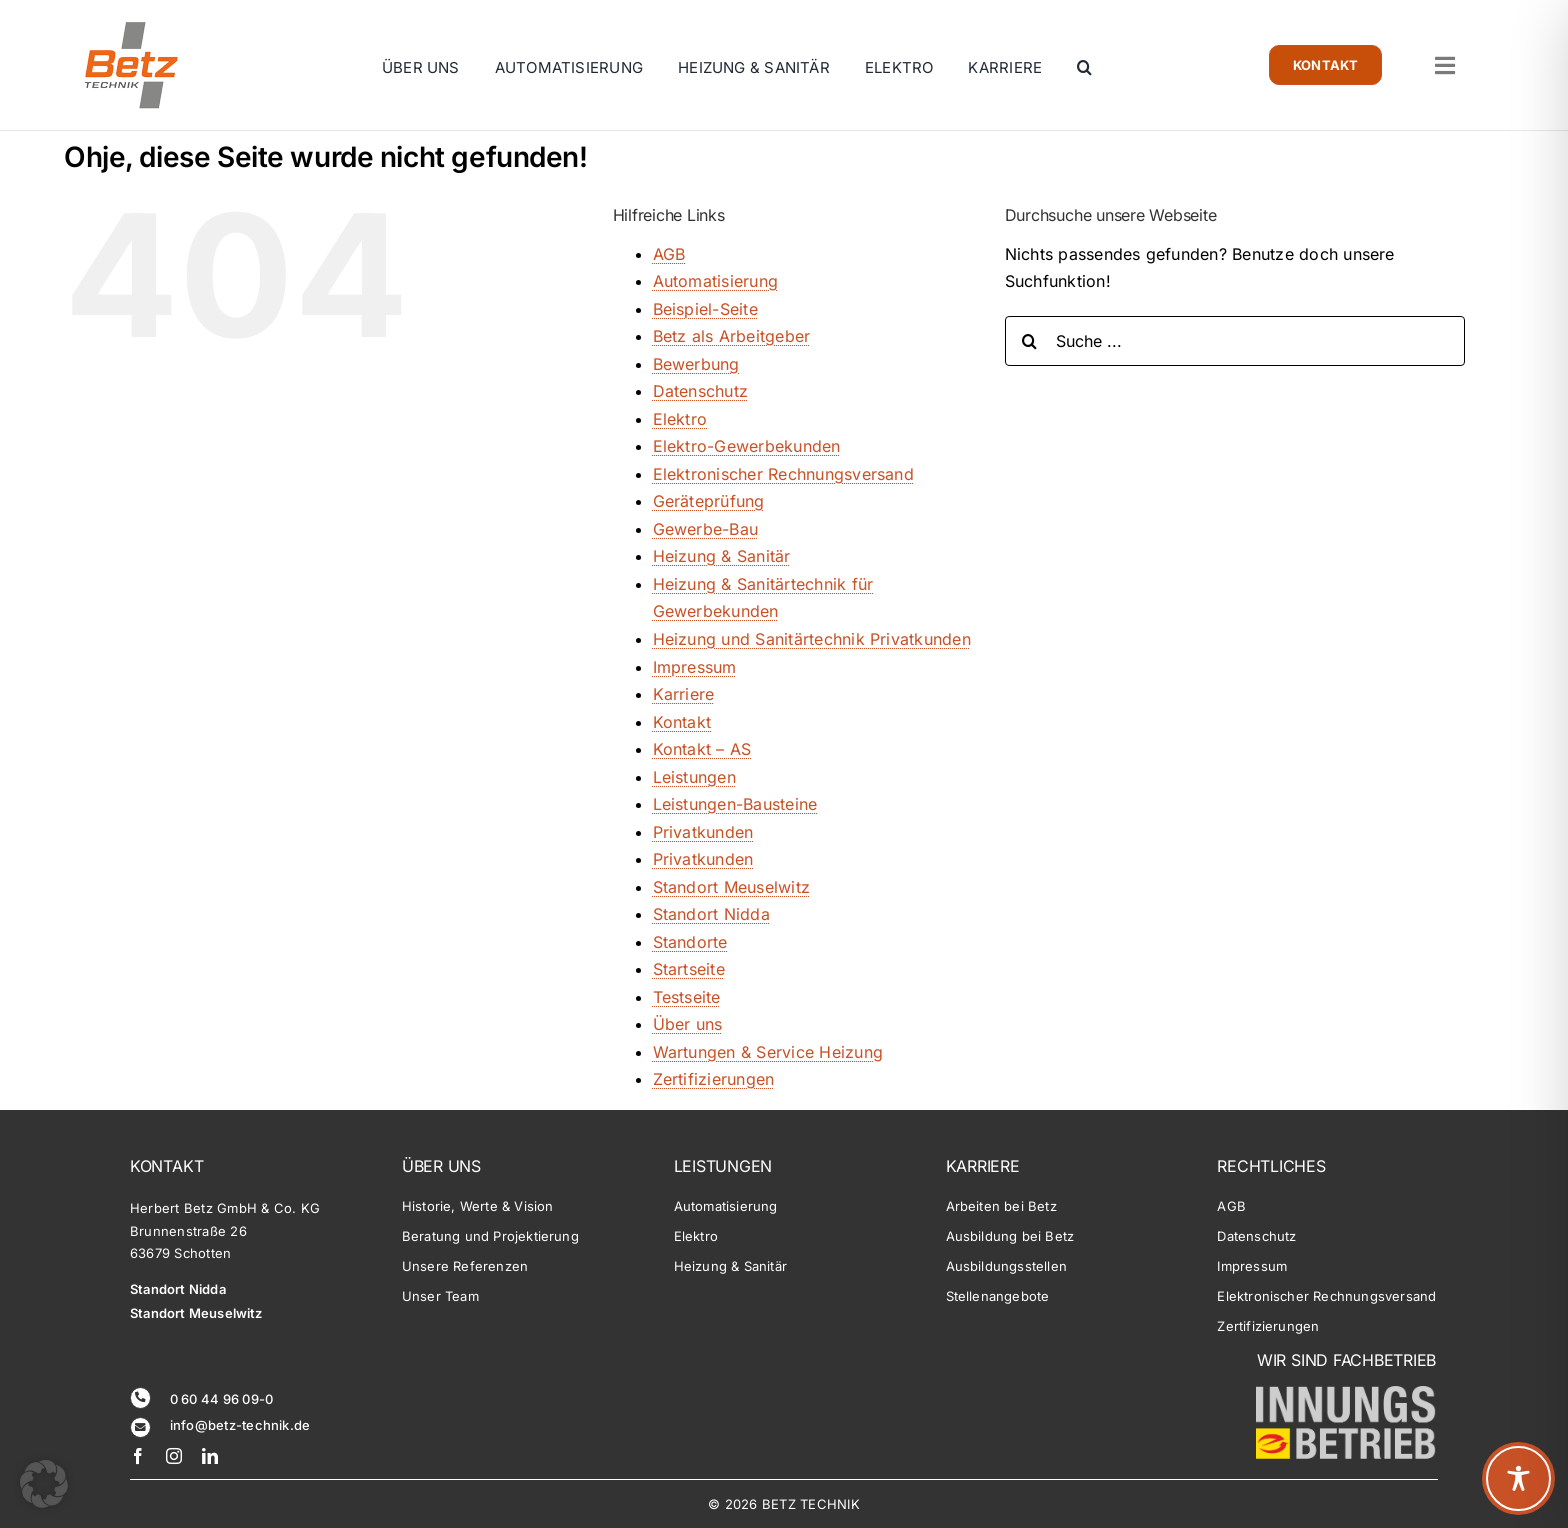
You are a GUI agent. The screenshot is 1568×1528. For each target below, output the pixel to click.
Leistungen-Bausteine (735, 804)
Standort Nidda (711, 914)
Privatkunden (703, 832)
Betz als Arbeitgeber (732, 336)
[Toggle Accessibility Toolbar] (1518, 1478)
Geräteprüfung (709, 501)
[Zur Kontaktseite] (1325, 65)
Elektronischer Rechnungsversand (783, 474)
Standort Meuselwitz (732, 887)
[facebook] (138, 1456)
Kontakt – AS (702, 749)
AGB (669, 254)
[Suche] (1030, 341)
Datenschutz (701, 391)
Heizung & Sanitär (722, 556)
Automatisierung (716, 281)
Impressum (695, 667)
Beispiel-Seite (705, 309)
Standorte (690, 942)
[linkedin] (210, 1456)
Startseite (689, 969)
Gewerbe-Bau (706, 529)
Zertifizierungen (714, 1079)
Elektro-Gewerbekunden (747, 446)
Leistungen (694, 777)
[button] (1084, 78)
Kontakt (682, 722)
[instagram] (174, 1456)
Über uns (688, 1024)
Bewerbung (696, 364)
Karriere (684, 694)
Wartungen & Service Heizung (768, 1052)
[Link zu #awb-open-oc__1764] (1445, 65)
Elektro (680, 419)
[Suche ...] (1235, 341)
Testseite (687, 997)
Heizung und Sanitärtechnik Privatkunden (812, 639)
